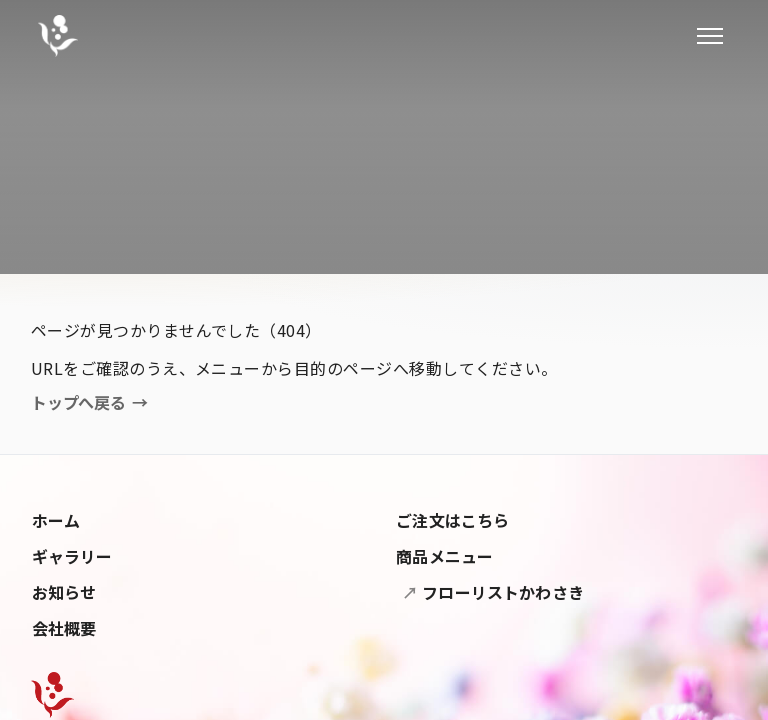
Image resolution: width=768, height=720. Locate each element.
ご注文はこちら (452, 520)
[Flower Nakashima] (52, 695)
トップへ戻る (89, 403)
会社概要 (64, 628)
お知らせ (64, 592)
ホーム (56, 520)
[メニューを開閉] (710, 36)
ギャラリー (72, 556)
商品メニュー (444, 556)
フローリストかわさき (501, 592)
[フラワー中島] (57, 36)
